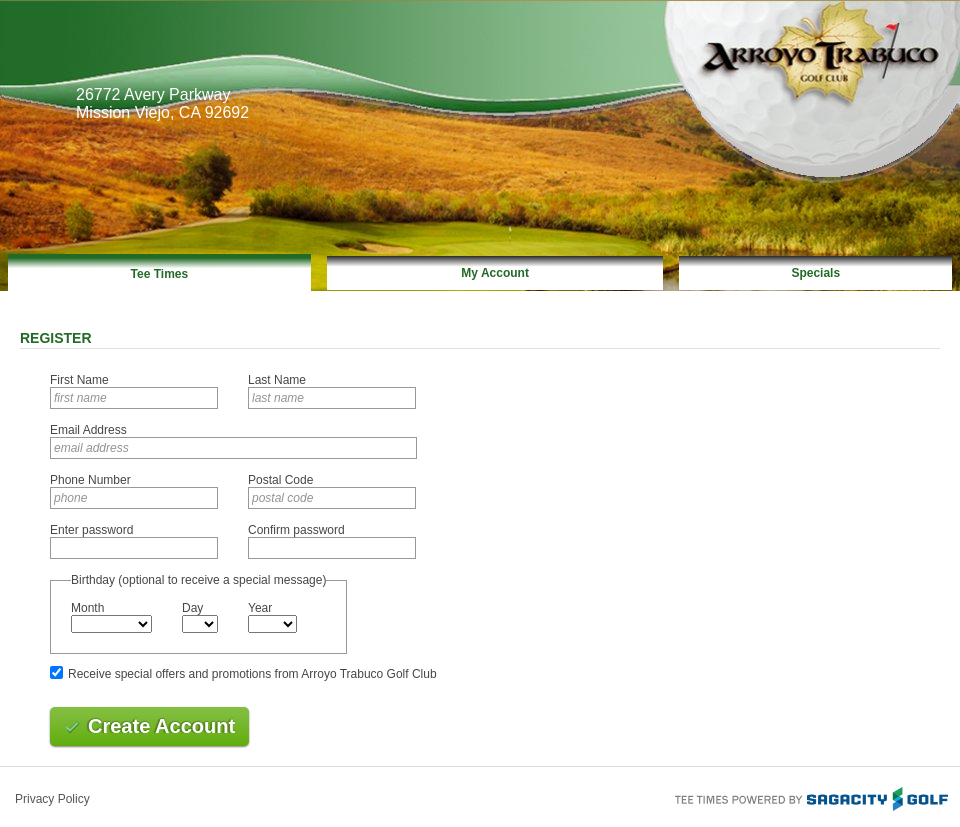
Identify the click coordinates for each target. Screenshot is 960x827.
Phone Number (90, 480)
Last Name (277, 380)
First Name (79, 380)
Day (192, 608)
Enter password (91, 530)
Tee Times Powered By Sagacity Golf (810, 797)
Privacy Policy (52, 799)
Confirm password (296, 530)
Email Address (88, 430)
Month (87, 608)
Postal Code (280, 480)
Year (260, 608)
